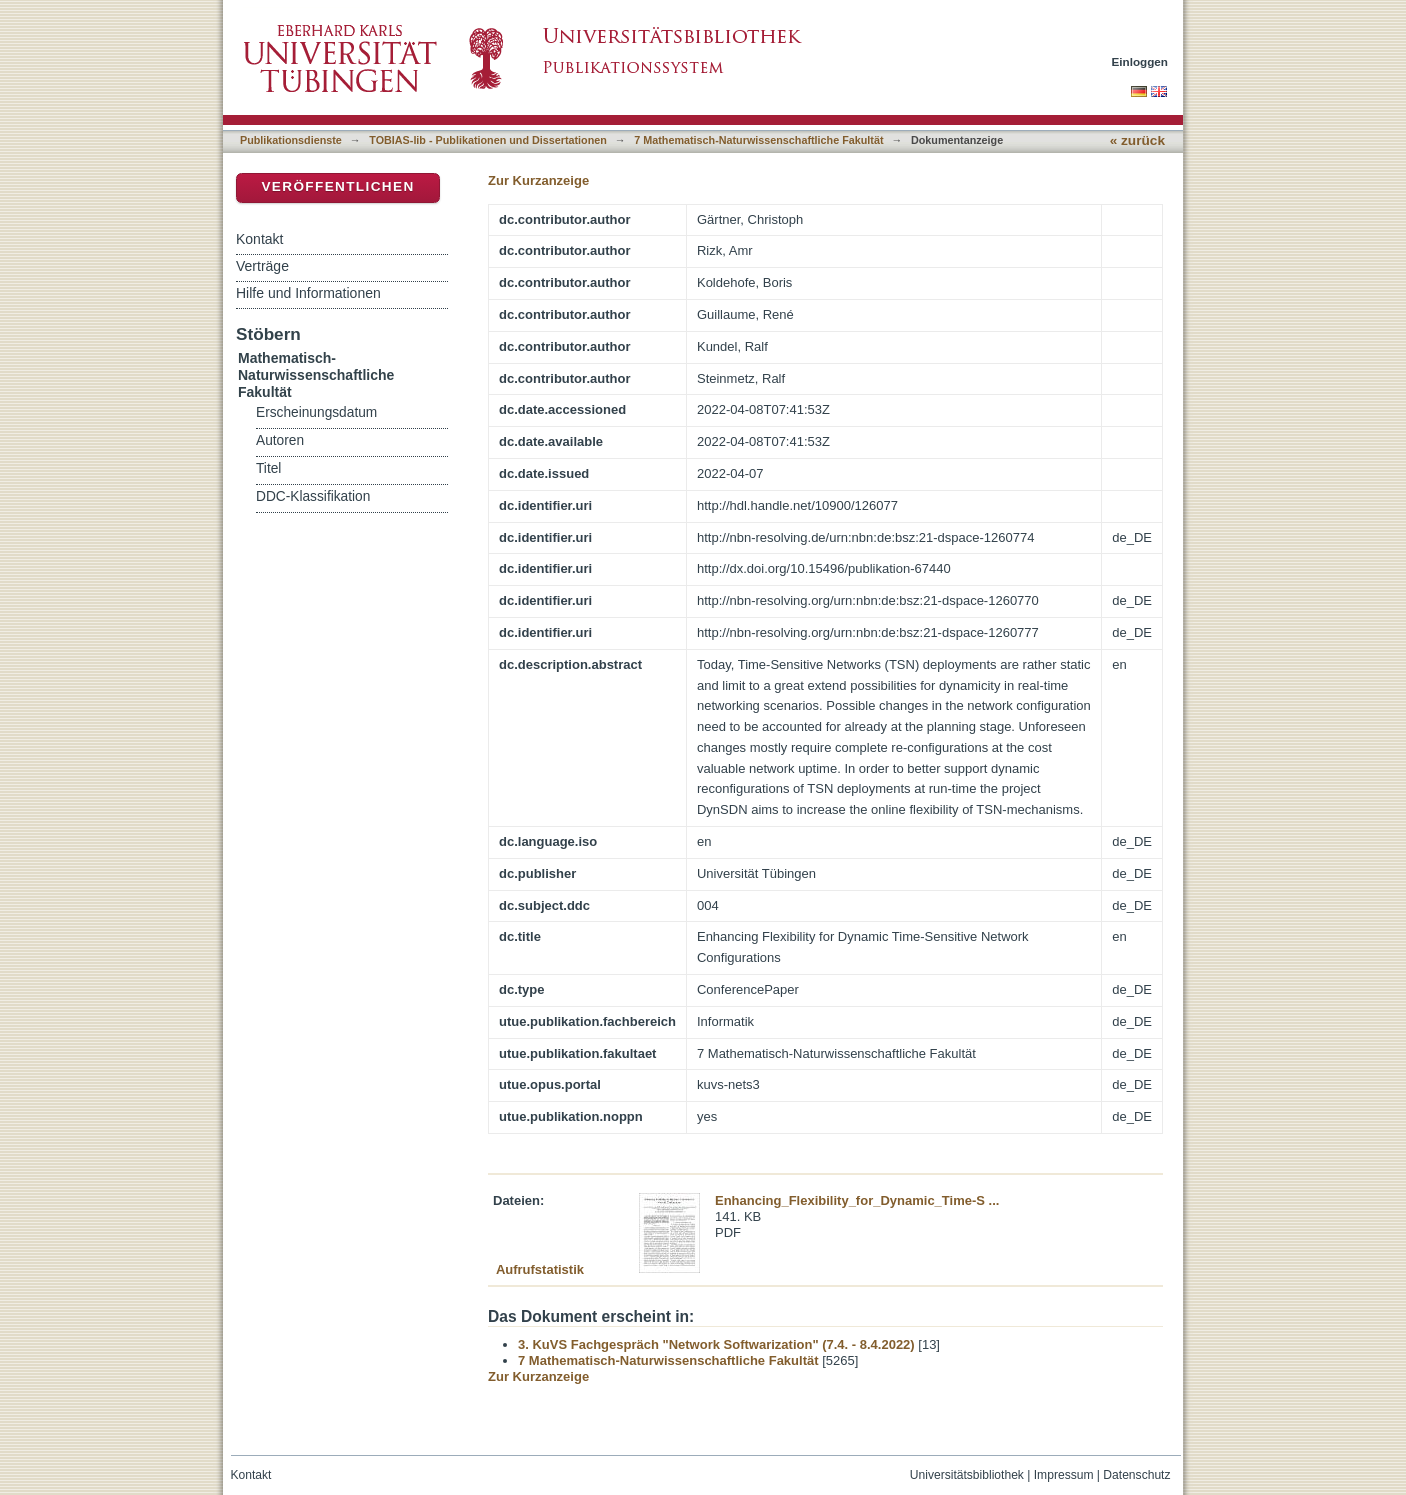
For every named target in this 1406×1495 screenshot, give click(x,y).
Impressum (1064, 1475)
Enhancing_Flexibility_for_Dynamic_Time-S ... (857, 1200)
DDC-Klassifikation (313, 496)
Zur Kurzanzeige (538, 180)
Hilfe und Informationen (308, 293)
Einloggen (1140, 61)
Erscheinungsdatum (316, 412)
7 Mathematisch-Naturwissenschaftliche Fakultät (758, 140)
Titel (268, 468)
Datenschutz (1136, 1475)
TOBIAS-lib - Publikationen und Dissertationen (488, 140)
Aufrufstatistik (540, 1269)
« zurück (1137, 140)
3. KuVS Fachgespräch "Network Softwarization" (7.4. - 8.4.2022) (716, 1344)
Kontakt (259, 239)
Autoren (280, 440)
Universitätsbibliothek (967, 1475)
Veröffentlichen (337, 186)
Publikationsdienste (291, 140)
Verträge (262, 266)
